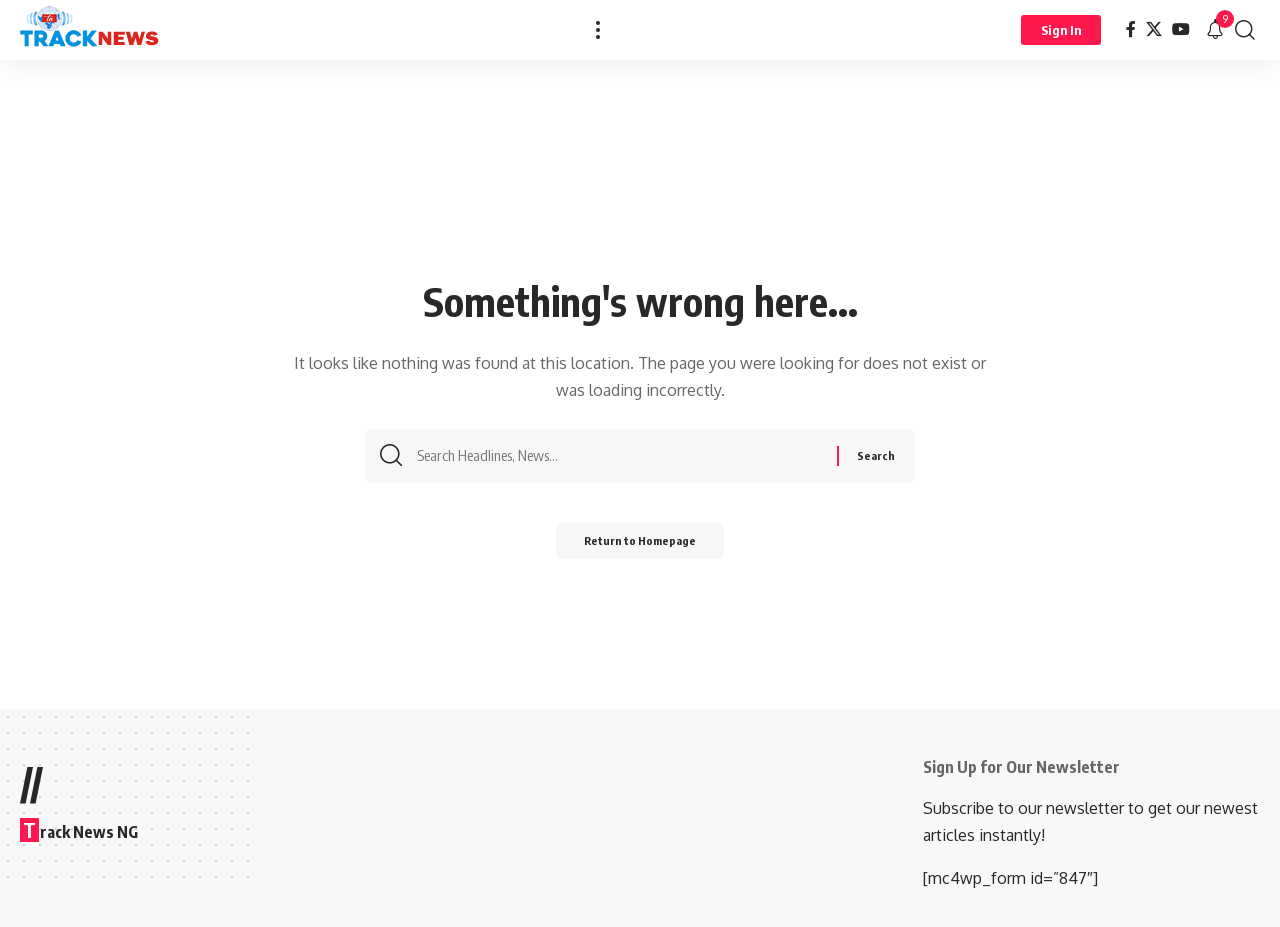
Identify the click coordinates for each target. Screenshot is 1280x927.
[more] (598, 30)
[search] (1245, 30)
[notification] (1215, 30)
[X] (1154, 29)
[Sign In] (1061, 30)
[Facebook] (1131, 29)
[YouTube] (1181, 29)
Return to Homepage (640, 547)
